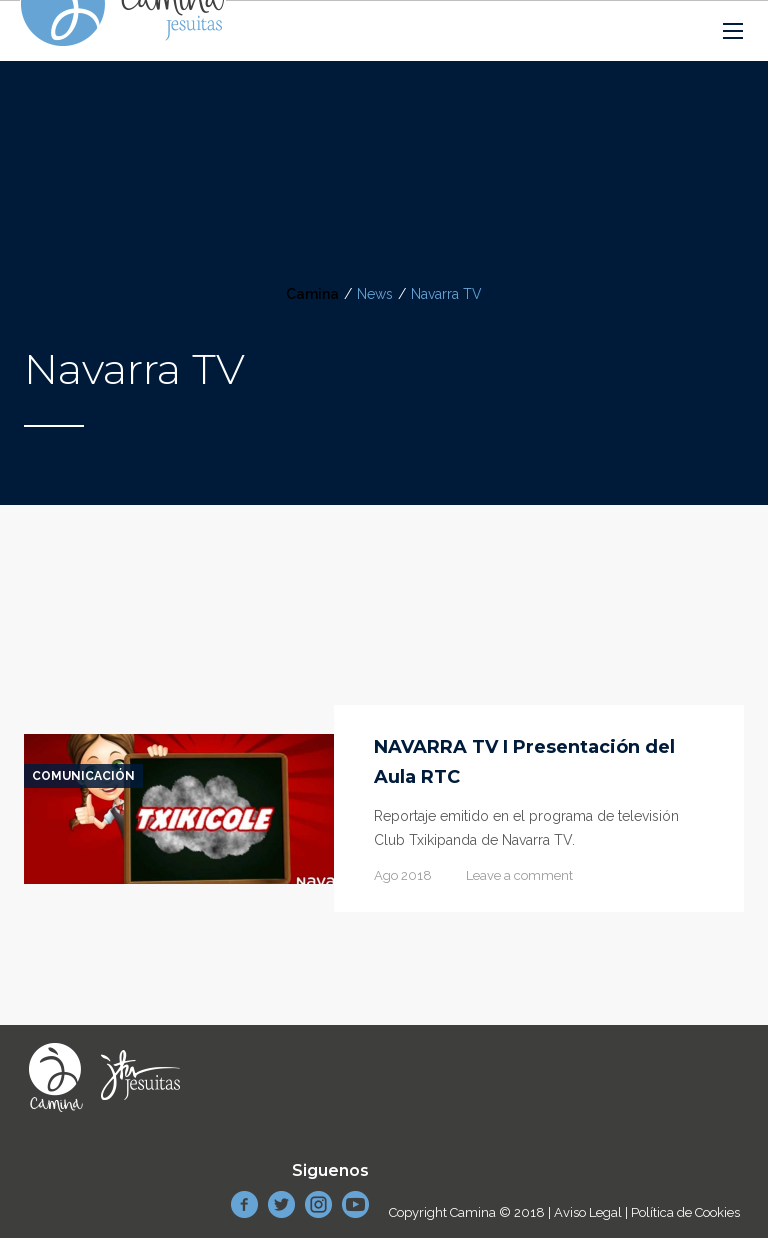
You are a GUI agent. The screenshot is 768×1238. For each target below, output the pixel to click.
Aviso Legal (588, 1212)
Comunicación (83, 776)
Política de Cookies (685, 1212)
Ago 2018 (403, 875)
